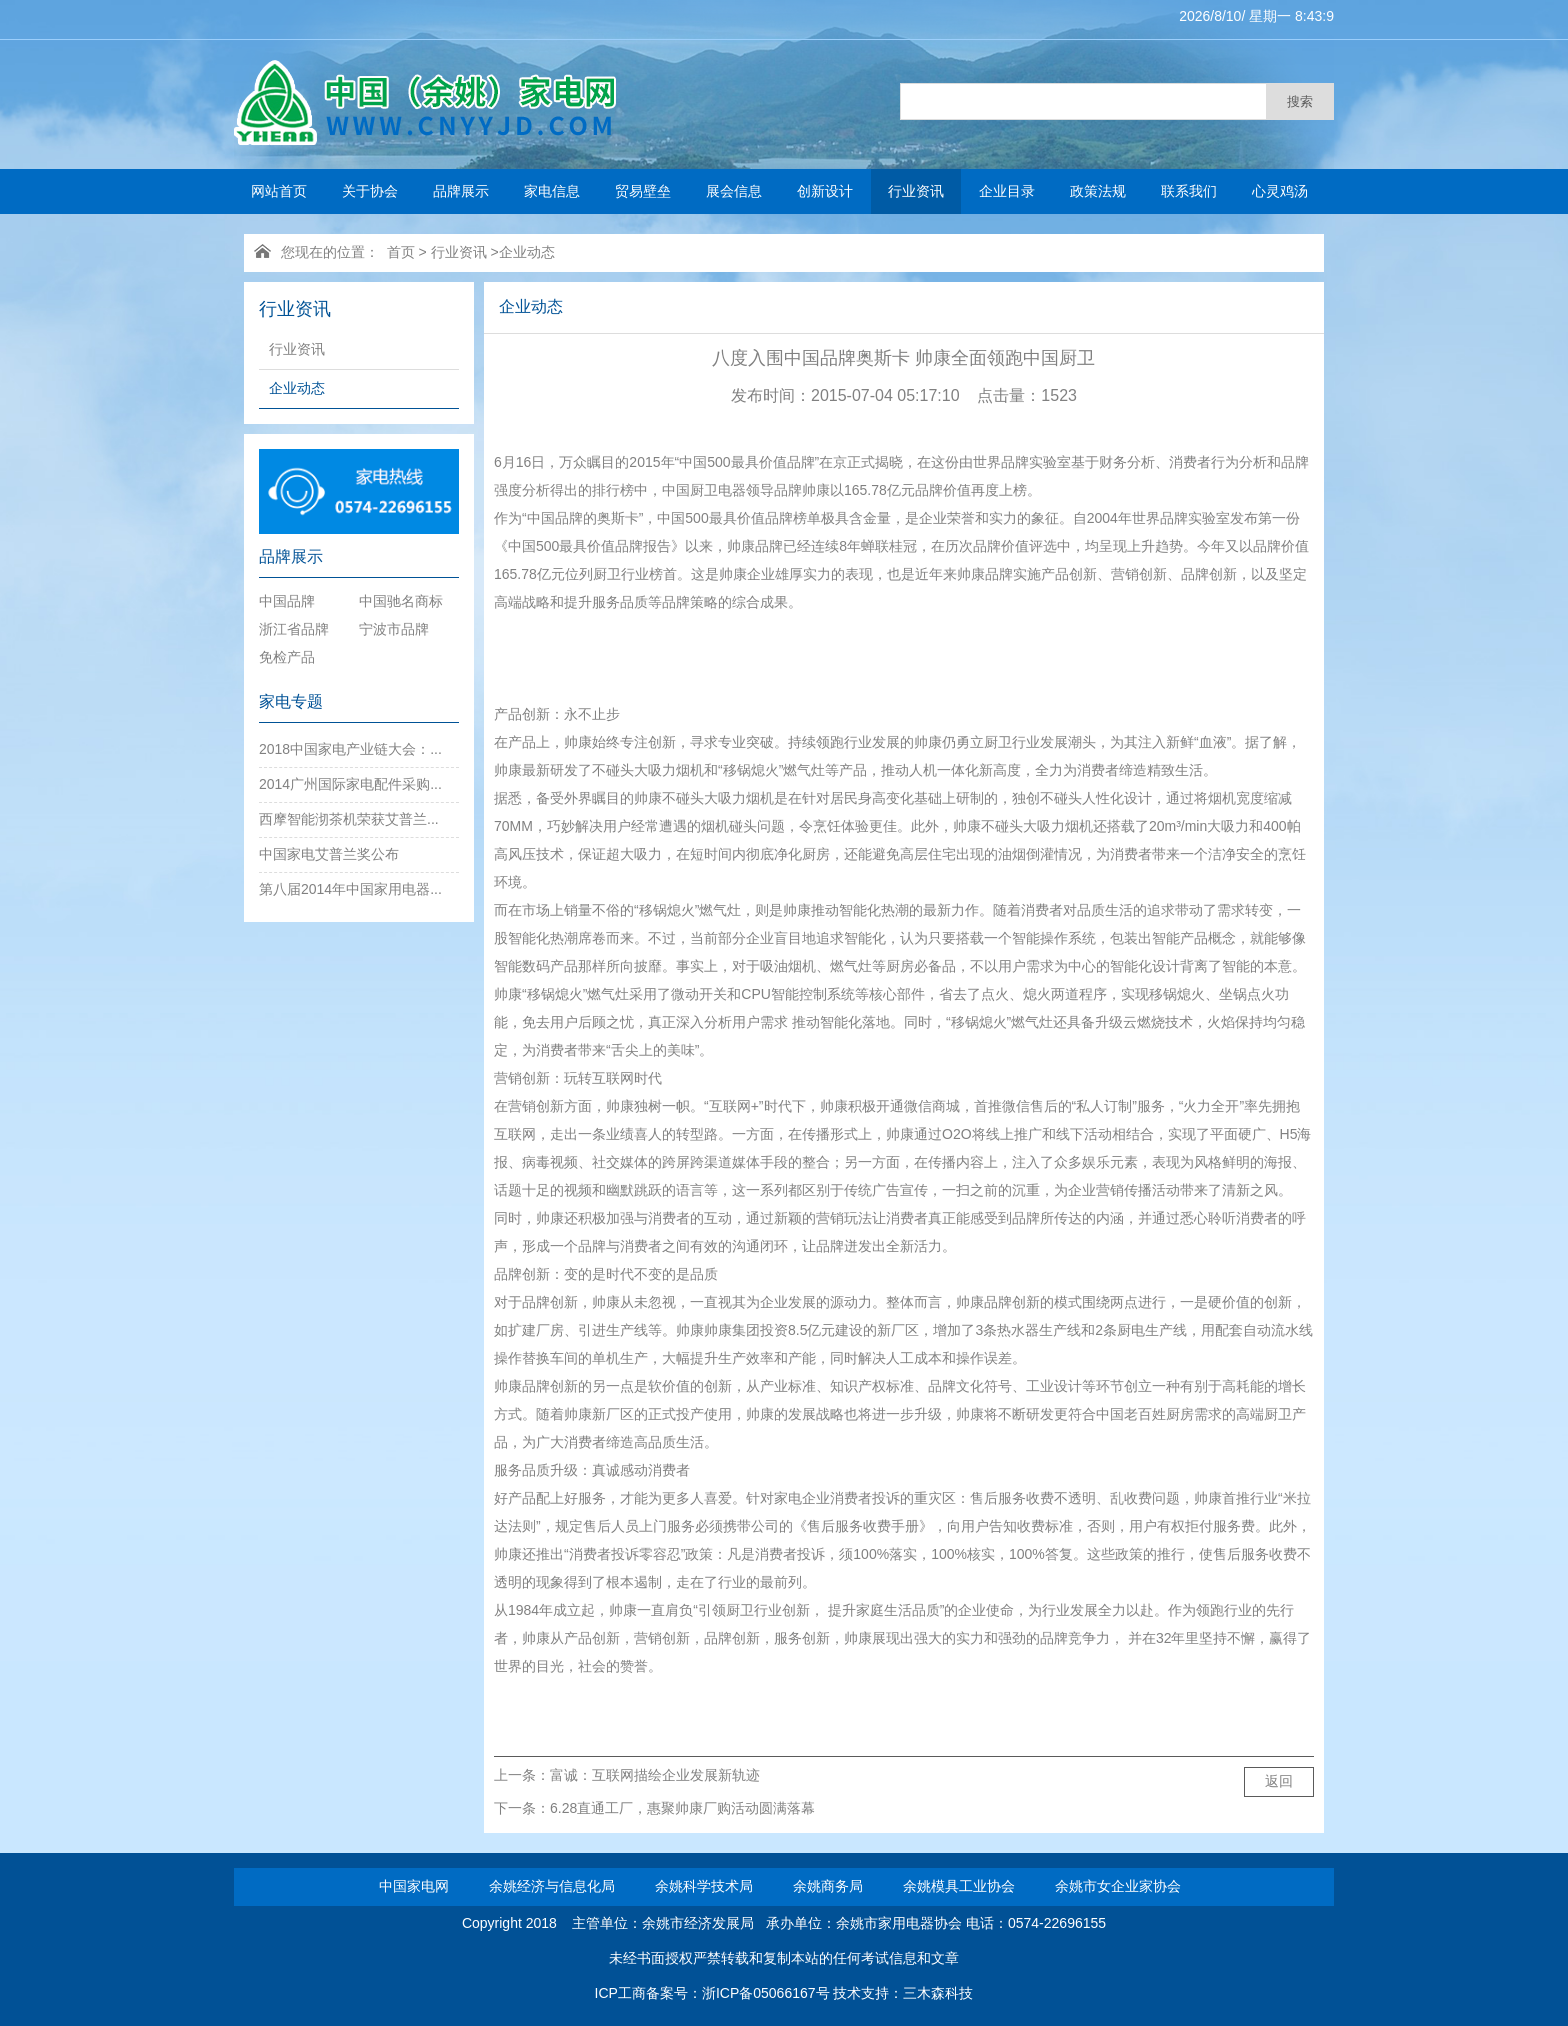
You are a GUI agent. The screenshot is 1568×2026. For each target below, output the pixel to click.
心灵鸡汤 (1280, 191)
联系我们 (1189, 191)
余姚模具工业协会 (959, 1886)
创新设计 (825, 191)
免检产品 (287, 657)
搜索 (1300, 101)
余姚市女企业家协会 (1118, 1886)
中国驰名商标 (401, 601)
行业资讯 (916, 191)
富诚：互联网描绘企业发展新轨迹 (655, 1775)
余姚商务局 (828, 1886)
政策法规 (1098, 191)
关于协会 (370, 191)
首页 (401, 252)
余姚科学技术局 (704, 1886)
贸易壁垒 (643, 191)
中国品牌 (287, 601)
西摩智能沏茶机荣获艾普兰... (349, 819)
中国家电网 (414, 1886)
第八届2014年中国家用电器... (350, 889)
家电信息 (552, 191)
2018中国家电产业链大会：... (350, 749)
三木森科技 (938, 1993)
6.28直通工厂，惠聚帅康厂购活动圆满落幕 (682, 1808)
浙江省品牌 (294, 629)
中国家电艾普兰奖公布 (329, 854)
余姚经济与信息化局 (552, 1886)
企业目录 (1007, 191)
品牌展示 (461, 191)
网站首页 (279, 191)
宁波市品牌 (394, 629)
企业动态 (527, 252)
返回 (1279, 1781)
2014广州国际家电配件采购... (350, 784)
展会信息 (734, 191)
